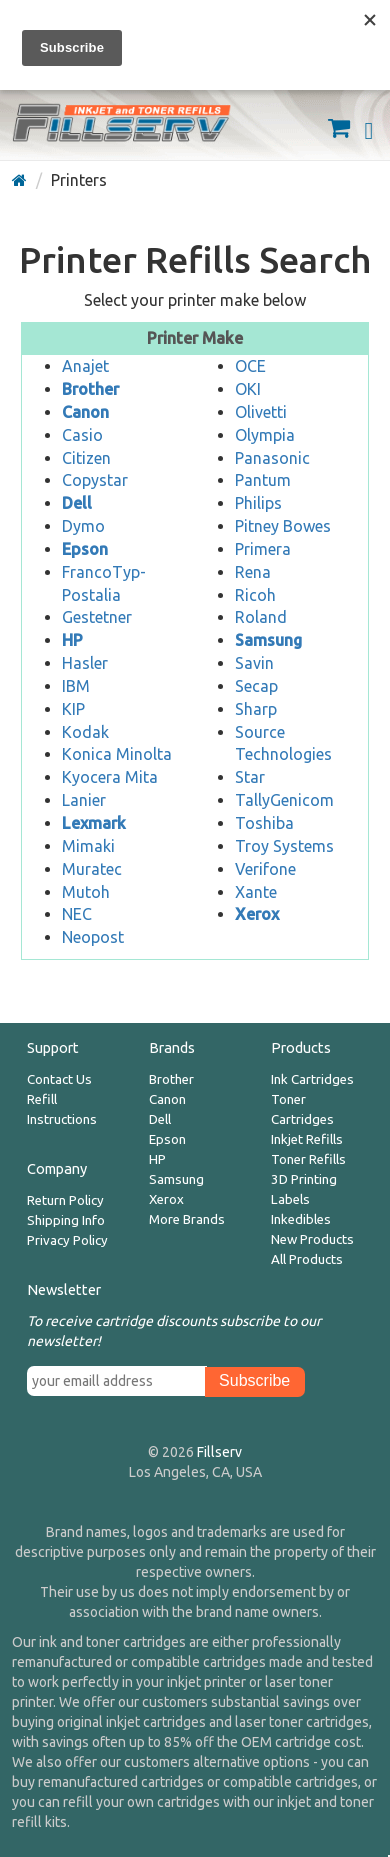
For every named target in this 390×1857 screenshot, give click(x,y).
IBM (76, 686)
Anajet (85, 366)
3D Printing (304, 1179)
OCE (250, 366)
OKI (248, 389)
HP (157, 1159)
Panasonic (272, 458)
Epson (167, 1139)
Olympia (265, 435)
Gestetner (97, 617)
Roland (261, 617)
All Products (307, 1259)
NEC (77, 914)
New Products (312, 1239)
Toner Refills (308, 1159)
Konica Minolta (117, 754)
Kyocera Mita (110, 777)
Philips (258, 503)
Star (250, 777)
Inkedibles (301, 1219)
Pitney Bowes (283, 526)
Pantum (263, 480)
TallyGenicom (284, 800)
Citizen (86, 458)
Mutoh (86, 892)
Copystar (95, 480)
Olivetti (261, 412)
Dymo (83, 526)
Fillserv (219, 1452)
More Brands (187, 1219)
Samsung (176, 1179)
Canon (167, 1099)
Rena (253, 572)
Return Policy (65, 1200)
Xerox (166, 1199)
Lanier (84, 800)
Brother (171, 1079)
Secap (256, 686)
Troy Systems (284, 846)
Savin (254, 663)
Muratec (92, 869)
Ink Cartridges (312, 1079)
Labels (290, 1199)
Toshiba (264, 823)
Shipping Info (66, 1220)
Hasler (85, 663)
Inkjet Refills (307, 1139)
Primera (263, 549)
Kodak (85, 732)
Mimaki (88, 846)
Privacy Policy (67, 1240)
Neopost (93, 937)
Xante (256, 892)
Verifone (265, 869)
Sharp (256, 709)
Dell (160, 1119)
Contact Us (59, 1079)
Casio (82, 435)
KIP (73, 709)
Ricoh (255, 595)
